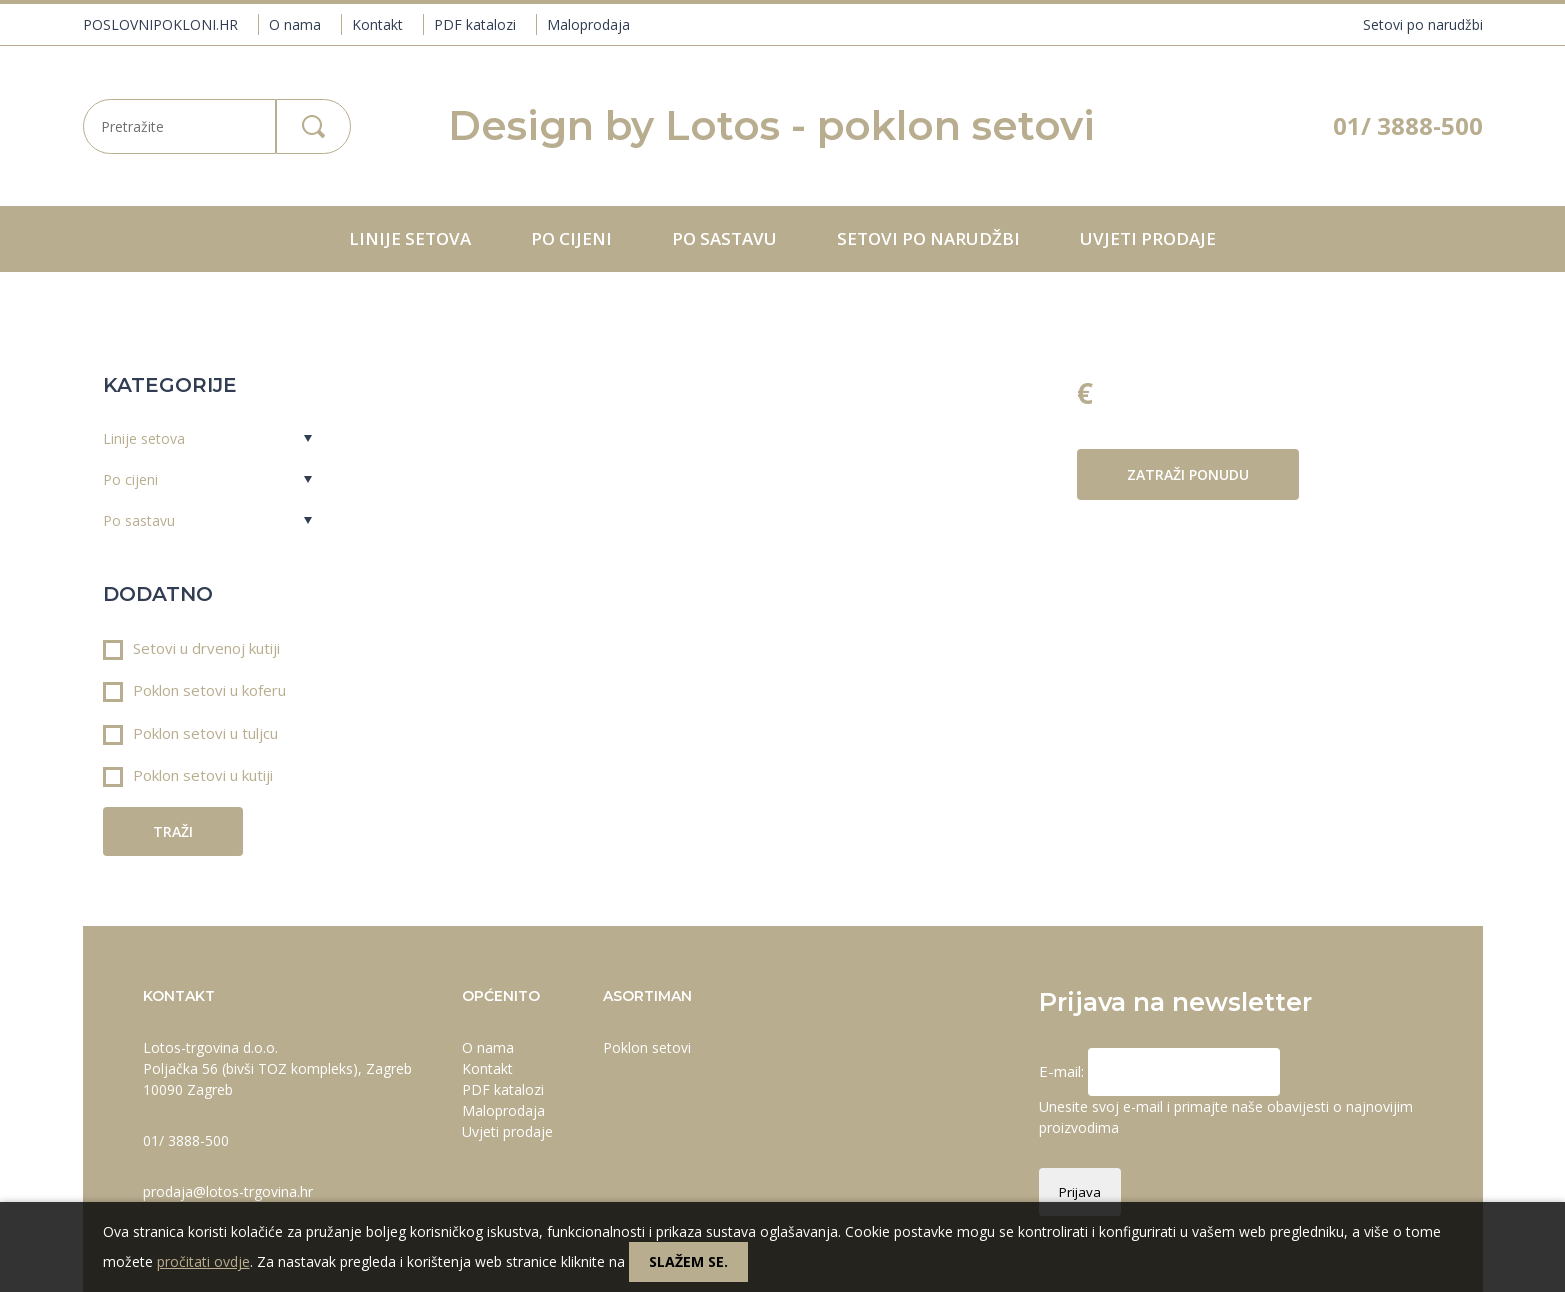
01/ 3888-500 (1408, 125)
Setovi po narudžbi (1423, 24)
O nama (295, 24)
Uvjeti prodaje (1148, 238)
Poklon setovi (647, 1047)
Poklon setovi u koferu (194, 691)
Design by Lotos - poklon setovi (771, 125)
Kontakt (377, 24)
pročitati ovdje (203, 1261)
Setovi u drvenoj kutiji (191, 649)
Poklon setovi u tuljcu (190, 734)
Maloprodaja (588, 24)
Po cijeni (571, 238)
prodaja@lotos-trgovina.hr (228, 1191)
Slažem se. (688, 1261)
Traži (173, 831)
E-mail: (1063, 1071)
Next (1021, 372)
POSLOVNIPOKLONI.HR (160, 24)
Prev (451, 372)
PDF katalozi (475, 24)
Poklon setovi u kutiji (188, 776)
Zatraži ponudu (1188, 474)
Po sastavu (724, 238)
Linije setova (410, 238)
